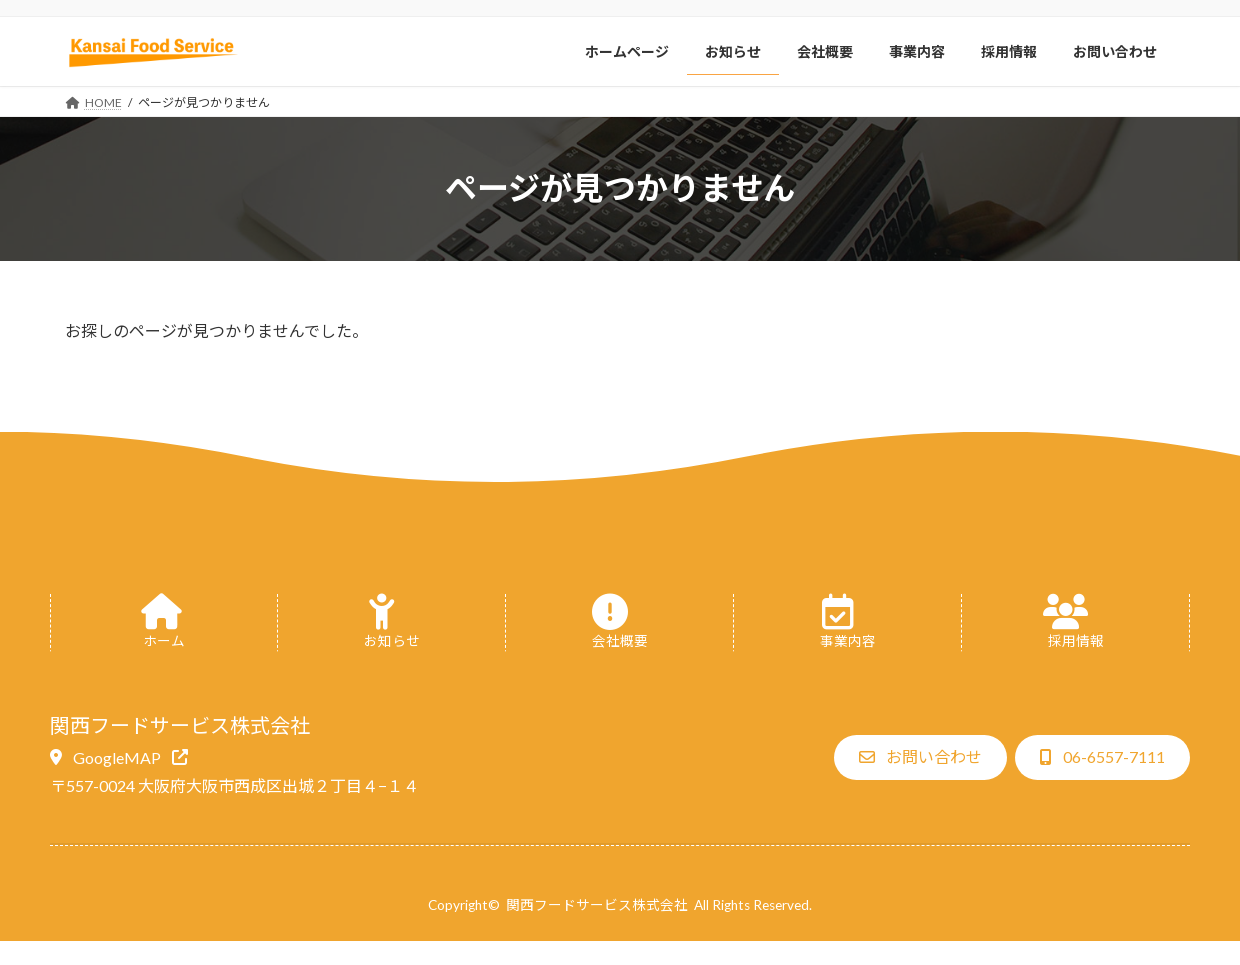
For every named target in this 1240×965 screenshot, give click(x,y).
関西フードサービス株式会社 (597, 905)
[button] (119, 756)
